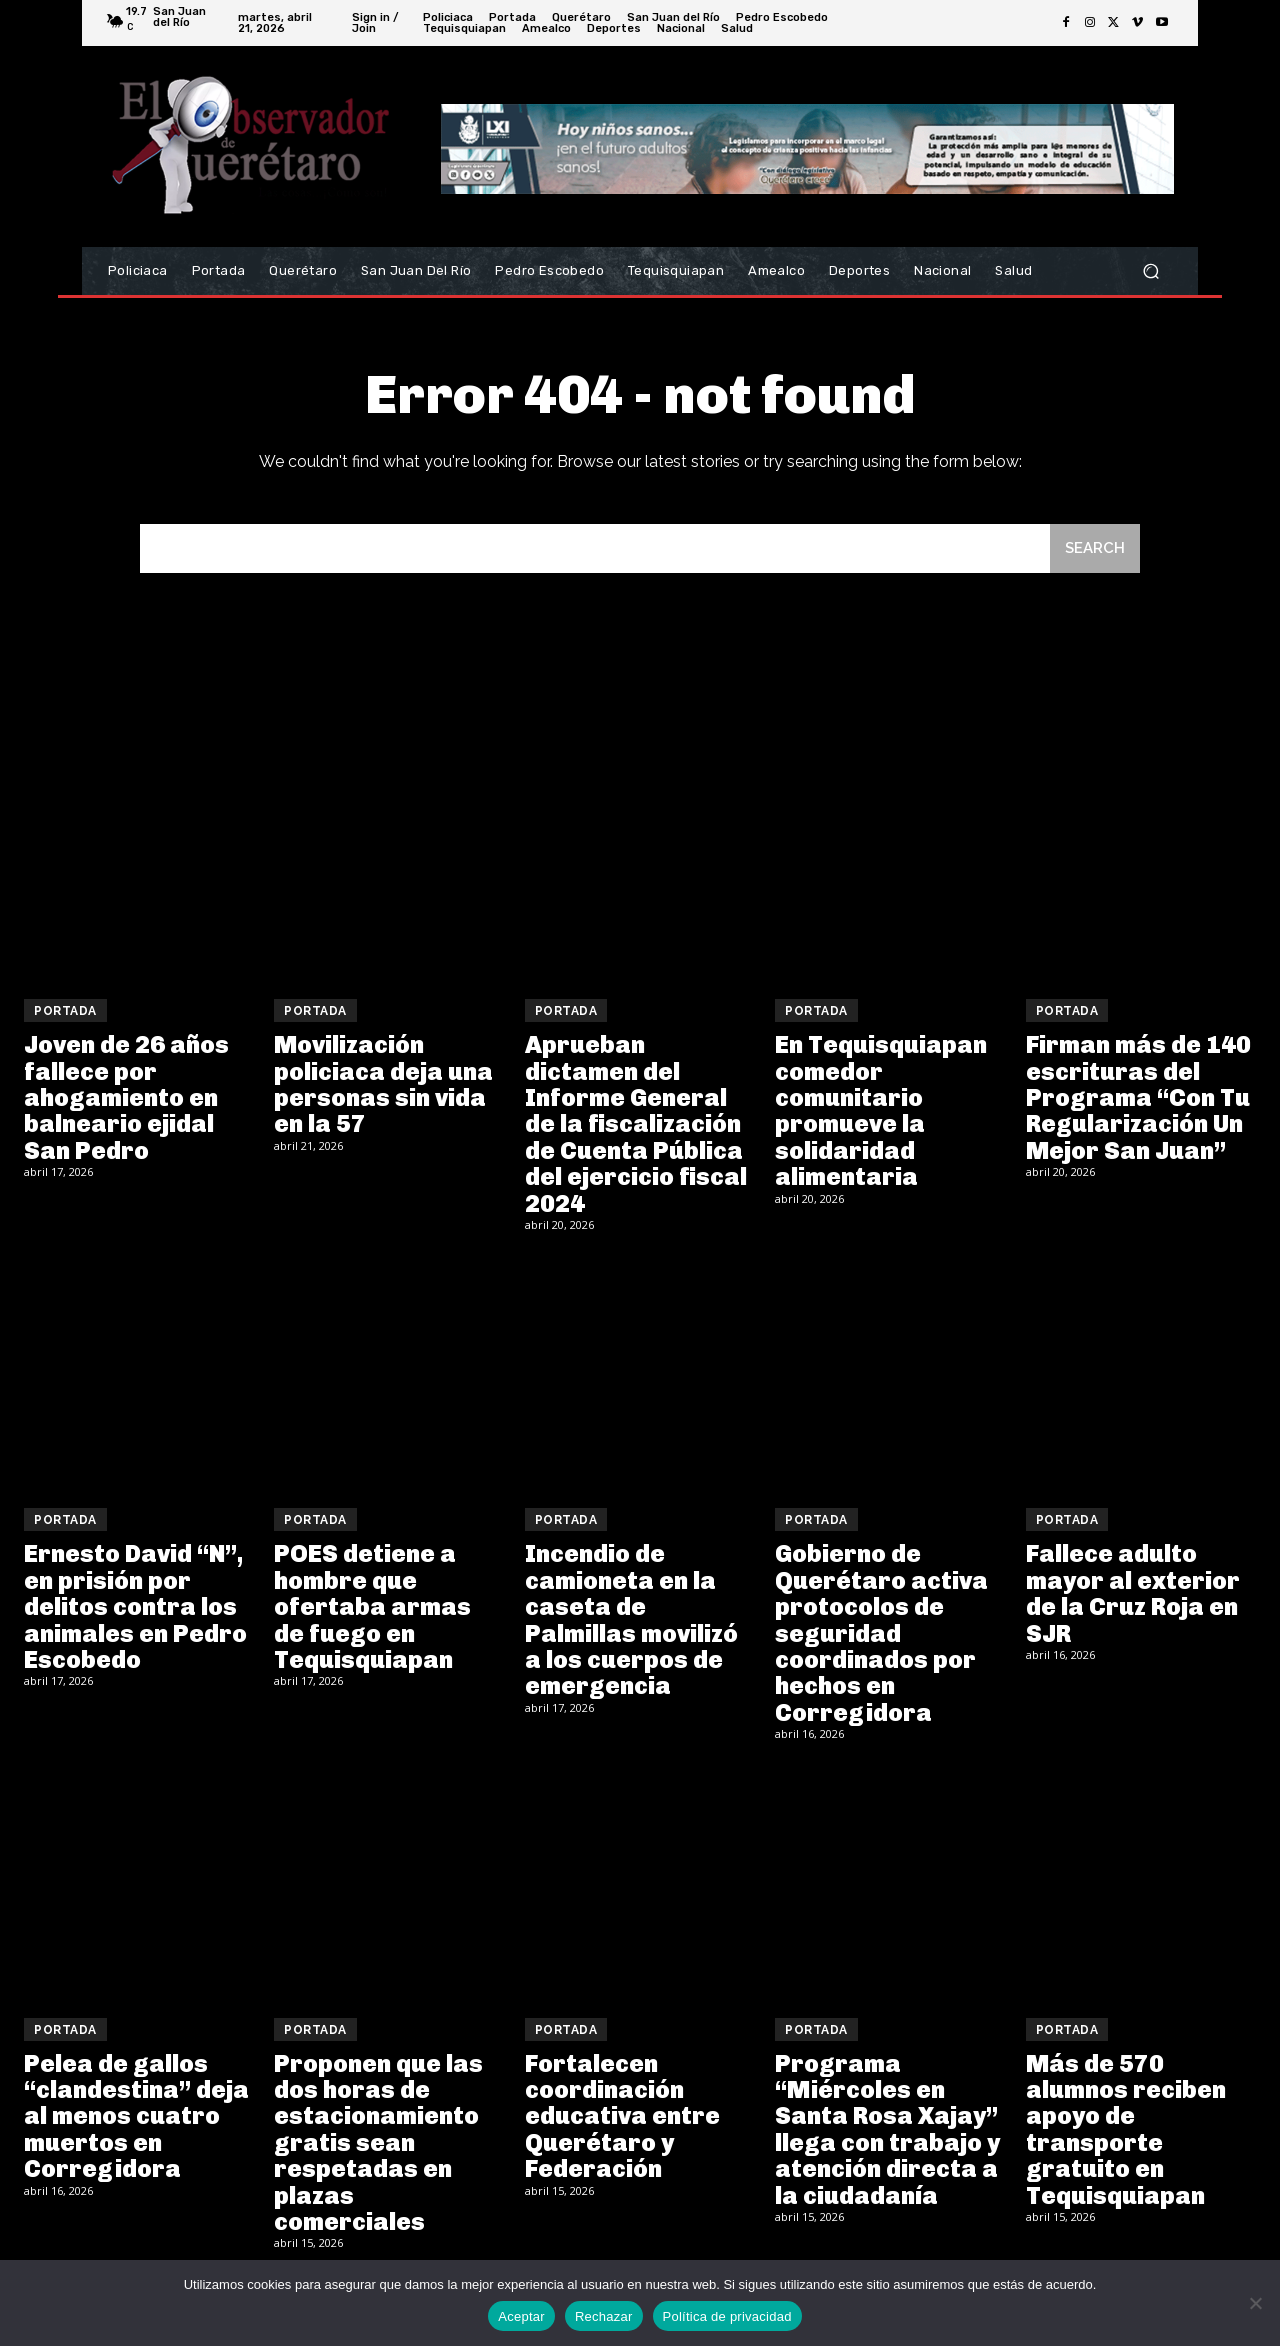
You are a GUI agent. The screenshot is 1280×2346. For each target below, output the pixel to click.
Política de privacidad (727, 2316)
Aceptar (521, 2316)
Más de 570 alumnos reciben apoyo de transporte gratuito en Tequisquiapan (1126, 2129)
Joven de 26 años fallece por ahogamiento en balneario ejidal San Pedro (126, 1097)
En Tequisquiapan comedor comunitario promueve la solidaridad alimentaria (881, 1110)
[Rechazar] (1255, 2303)
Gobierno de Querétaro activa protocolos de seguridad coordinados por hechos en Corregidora (881, 1632)
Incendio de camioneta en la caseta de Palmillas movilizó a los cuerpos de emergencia (631, 1619)
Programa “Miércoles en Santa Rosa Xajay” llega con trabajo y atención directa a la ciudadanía (887, 2129)
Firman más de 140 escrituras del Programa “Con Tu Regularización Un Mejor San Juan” (1138, 1097)
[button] (1150, 271)
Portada (65, 1011)
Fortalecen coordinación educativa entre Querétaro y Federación (622, 2116)
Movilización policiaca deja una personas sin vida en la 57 (383, 1084)
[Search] (1095, 548)
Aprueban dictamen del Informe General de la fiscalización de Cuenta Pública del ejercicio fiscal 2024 (636, 1123)
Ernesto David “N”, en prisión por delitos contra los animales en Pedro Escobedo (135, 1606)
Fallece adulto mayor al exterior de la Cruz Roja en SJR (1133, 1593)
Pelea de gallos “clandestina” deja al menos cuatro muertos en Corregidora (136, 2116)
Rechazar (604, 2316)
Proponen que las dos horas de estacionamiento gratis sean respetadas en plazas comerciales (378, 2142)
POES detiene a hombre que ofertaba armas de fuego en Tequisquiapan (372, 1606)
